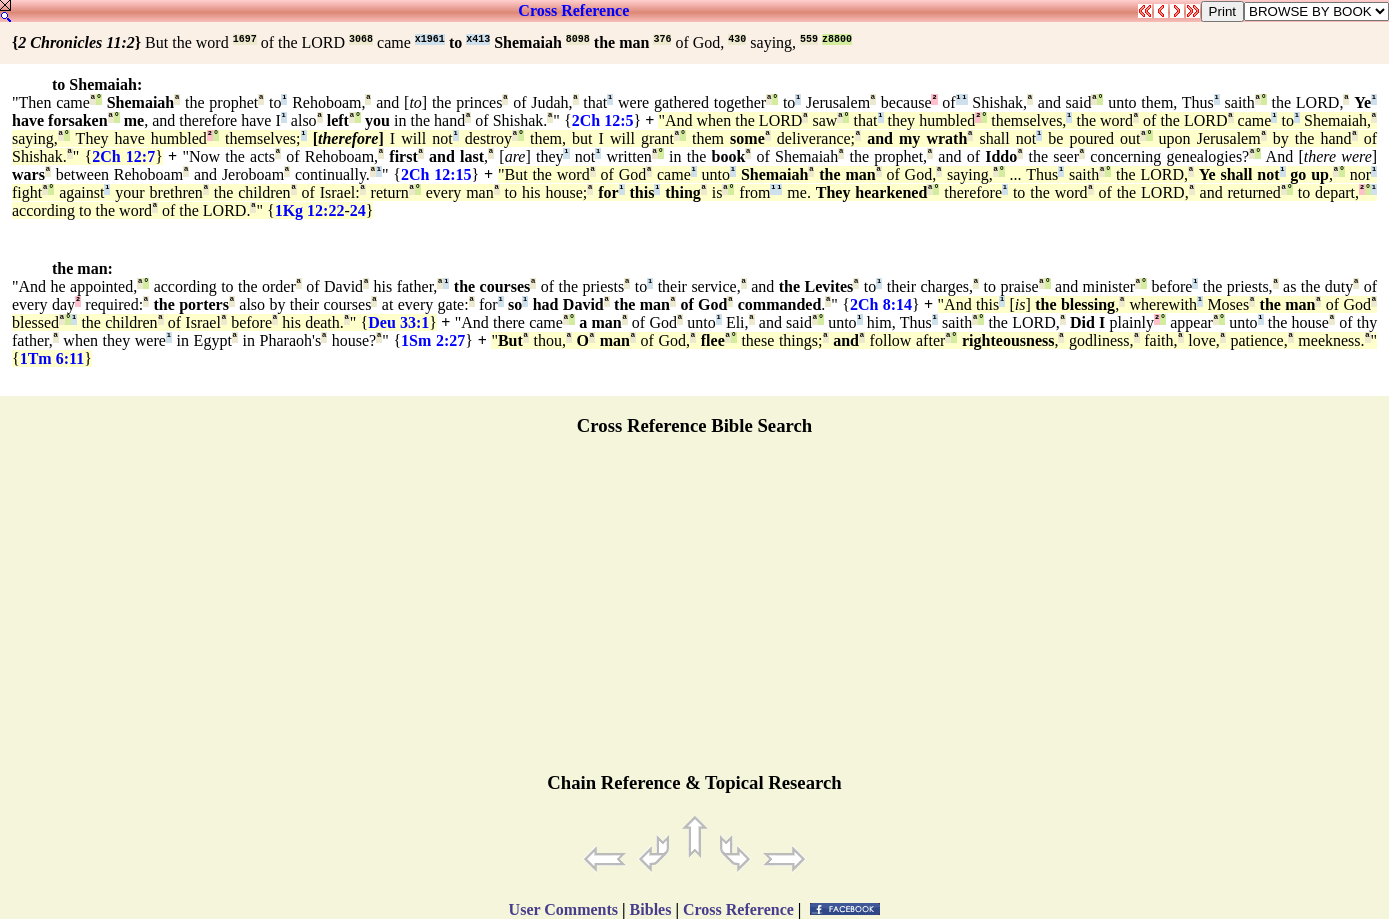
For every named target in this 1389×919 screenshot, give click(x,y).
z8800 (837, 39)
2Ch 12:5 (603, 120)
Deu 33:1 (398, 322)
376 (662, 39)
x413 (478, 39)
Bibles (651, 909)
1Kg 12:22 (310, 210)
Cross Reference (573, 10)
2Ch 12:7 (123, 156)
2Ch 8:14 (881, 304)
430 (737, 39)
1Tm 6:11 (52, 358)
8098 (578, 39)
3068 (361, 39)
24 (358, 210)
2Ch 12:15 (436, 174)
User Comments (563, 909)
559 (809, 39)
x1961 (430, 39)
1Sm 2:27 (433, 340)
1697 (245, 39)
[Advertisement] (695, 613)
